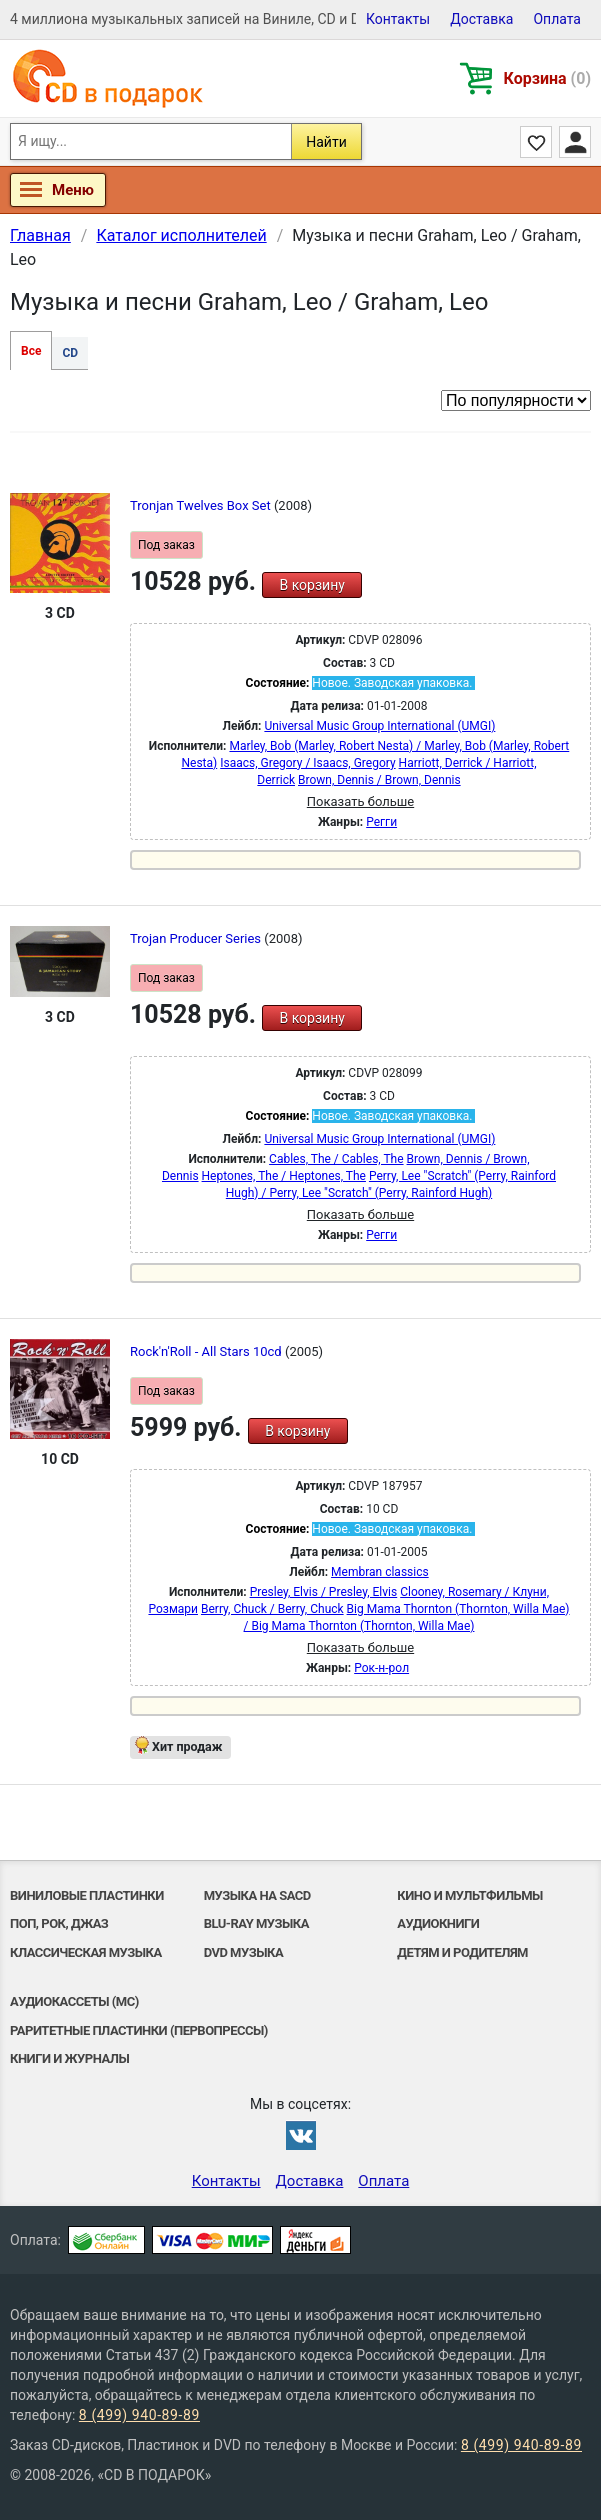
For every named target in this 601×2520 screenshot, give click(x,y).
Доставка (481, 19)
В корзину (311, 585)
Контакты (398, 19)
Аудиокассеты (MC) (74, 2001)
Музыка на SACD (257, 1895)
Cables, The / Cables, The (336, 1159)
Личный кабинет (575, 142)
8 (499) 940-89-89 (139, 2415)
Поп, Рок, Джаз (59, 1923)
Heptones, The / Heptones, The (284, 1176)
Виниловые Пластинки (87, 1895)
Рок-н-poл (381, 1668)
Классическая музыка (86, 1952)
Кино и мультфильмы (470, 1895)
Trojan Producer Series (197, 938)
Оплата (557, 19)
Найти (326, 142)
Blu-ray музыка (256, 1923)
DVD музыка (244, 1952)
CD (70, 353)
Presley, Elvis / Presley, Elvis (324, 1592)
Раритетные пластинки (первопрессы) (139, 2030)
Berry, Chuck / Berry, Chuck (272, 1609)
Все (31, 351)
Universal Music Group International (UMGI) (379, 726)
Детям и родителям (462, 1952)
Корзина (547, 78)
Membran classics (380, 1572)
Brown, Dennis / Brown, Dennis (379, 780)
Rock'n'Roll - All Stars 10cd (207, 1351)
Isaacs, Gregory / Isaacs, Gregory (307, 763)
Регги (381, 822)
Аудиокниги (438, 1923)
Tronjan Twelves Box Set (202, 505)
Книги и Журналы (69, 2058)
